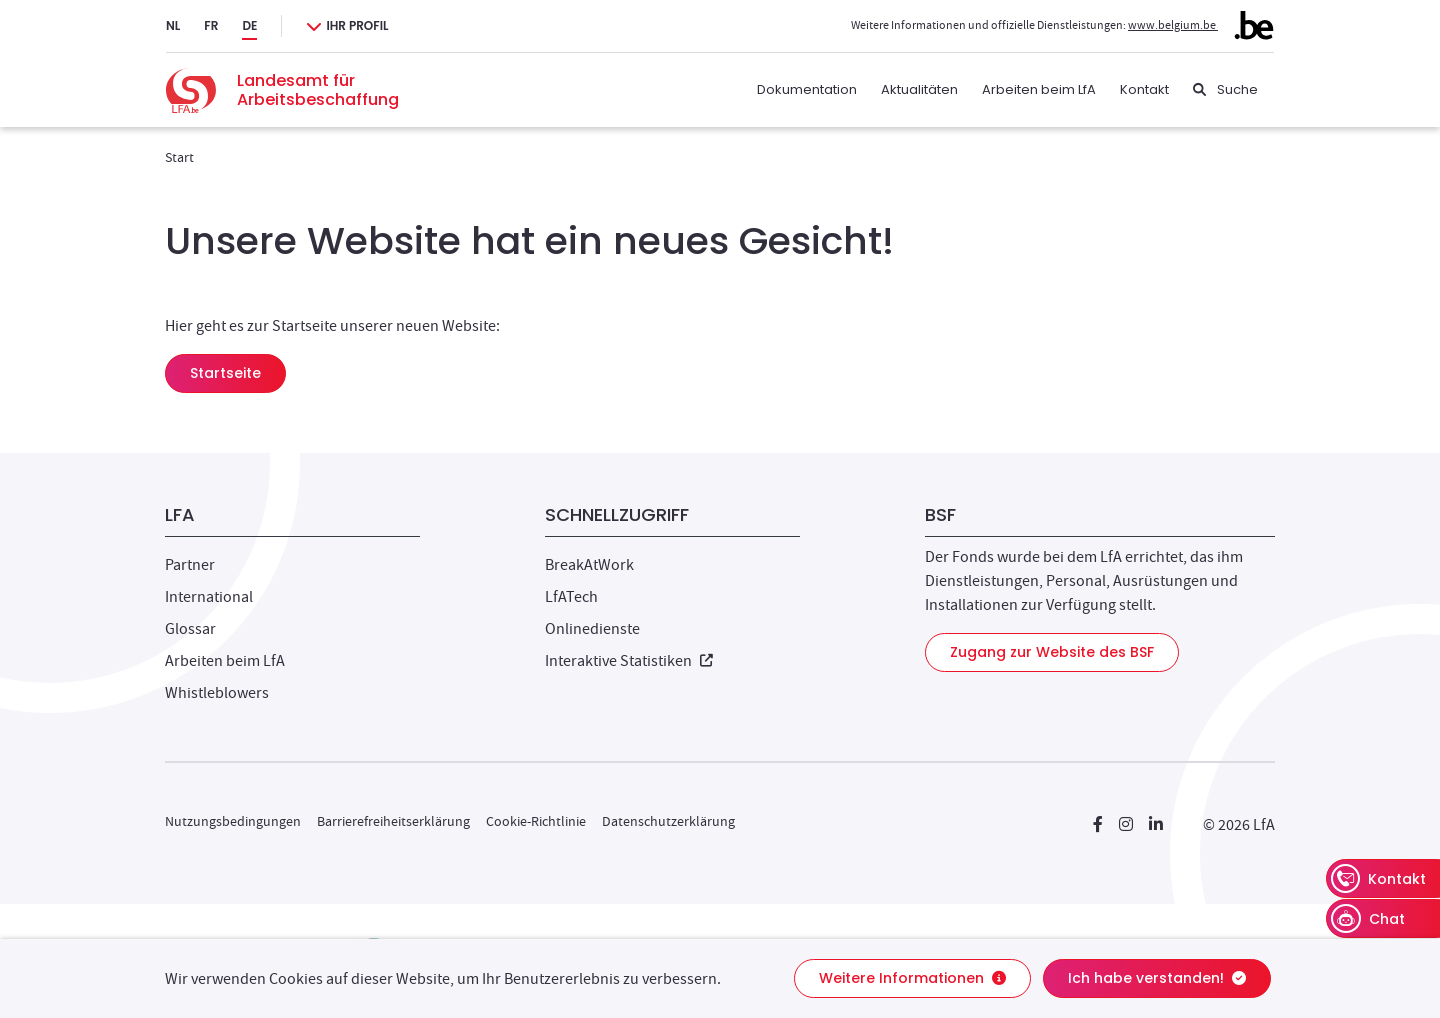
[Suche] (1225, 90)
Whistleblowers (217, 693)
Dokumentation (807, 89)
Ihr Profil (357, 25)
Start (179, 157)
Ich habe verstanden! (1157, 978)
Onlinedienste (592, 629)
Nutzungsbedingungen (233, 821)
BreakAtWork (589, 565)
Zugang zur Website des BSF (1052, 652)
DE (249, 25)
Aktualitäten (919, 89)
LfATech (571, 597)
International (209, 597)
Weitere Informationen (912, 978)
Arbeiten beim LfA (1039, 89)
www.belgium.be (1201, 25)
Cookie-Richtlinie (536, 821)
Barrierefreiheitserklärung (393, 821)
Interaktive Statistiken (629, 661)
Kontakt (1144, 89)
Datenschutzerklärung (668, 821)
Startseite (225, 373)
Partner (190, 565)
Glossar (190, 629)
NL (173, 25)
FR (211, 25)
